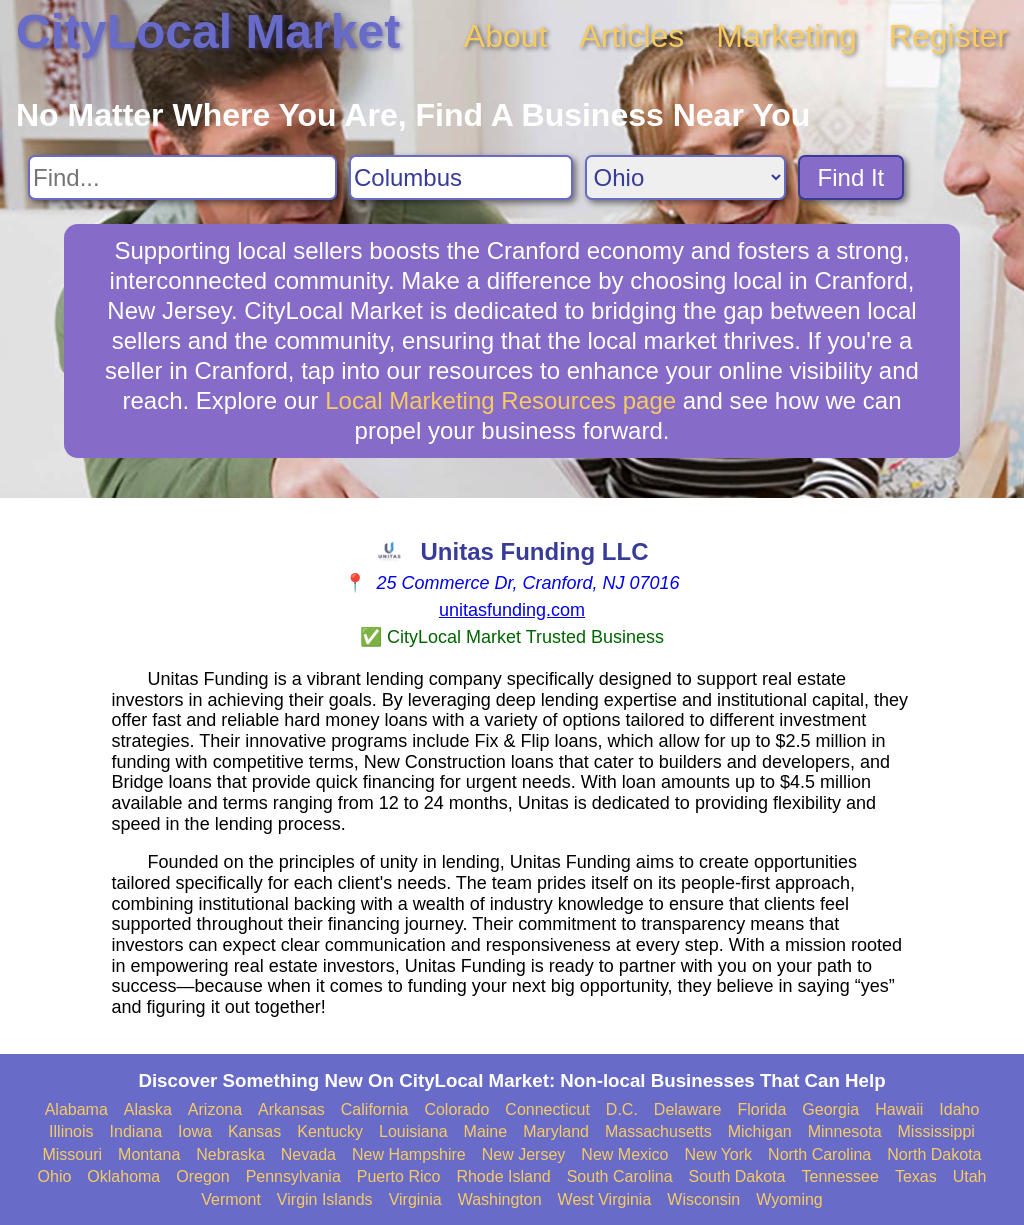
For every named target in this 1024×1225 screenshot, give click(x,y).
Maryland (556, 1131)
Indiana (136, 1131)
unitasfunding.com (512, 610)
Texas (916, 1176)
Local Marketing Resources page (500, 400)
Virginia (415, 1199)
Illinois (71, 1131)
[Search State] (685, 177)
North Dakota (934, 1154)
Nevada (308, 1154)
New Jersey (524, 1154)
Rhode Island (503, 1176)
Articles (631, 36)
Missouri (72, 1154)
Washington (500, 1199)
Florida (761, 1109)
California (375, 1109)
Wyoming (789, 1199)
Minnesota (845, 1131)
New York (718, 1154)
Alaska (148, 1109)
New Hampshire (409, 1154)
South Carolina (620, 1176)
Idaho (959, 1109)
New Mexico (624, 1154)
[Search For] (182, 177)
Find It (851, 177)
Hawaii (899, 1109)
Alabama (76, 1109)
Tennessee (839, 1176)
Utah (970, 1176)
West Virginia (605, 1199)
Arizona (215, 1109)
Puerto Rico (399, 1176)
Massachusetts (658, 1131)
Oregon (202, 1176)
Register (948, 36)
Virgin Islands (325, 1199)
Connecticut (547, 1109)
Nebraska (230, 1154)
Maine (486, 1131)
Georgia (830, 1109)
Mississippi (936, 1131)
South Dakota (737, 1176)
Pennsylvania (293, 1176)
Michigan (760, 1131)
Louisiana (413, 1131)
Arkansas (291, 1109)
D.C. (622, 1109)
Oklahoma (123, 1176)
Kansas (254, 1131)
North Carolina (819, 1154)
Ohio (55, 1176)
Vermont (231, 1199)
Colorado (456, 1109)
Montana (149, 1154)
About (506, 36)
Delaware (688, 1109)
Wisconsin (703, 1199)
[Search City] (461, 177)
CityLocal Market (208, 31)
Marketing (786, 36)
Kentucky (330, 1131)
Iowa (195, 1131)
